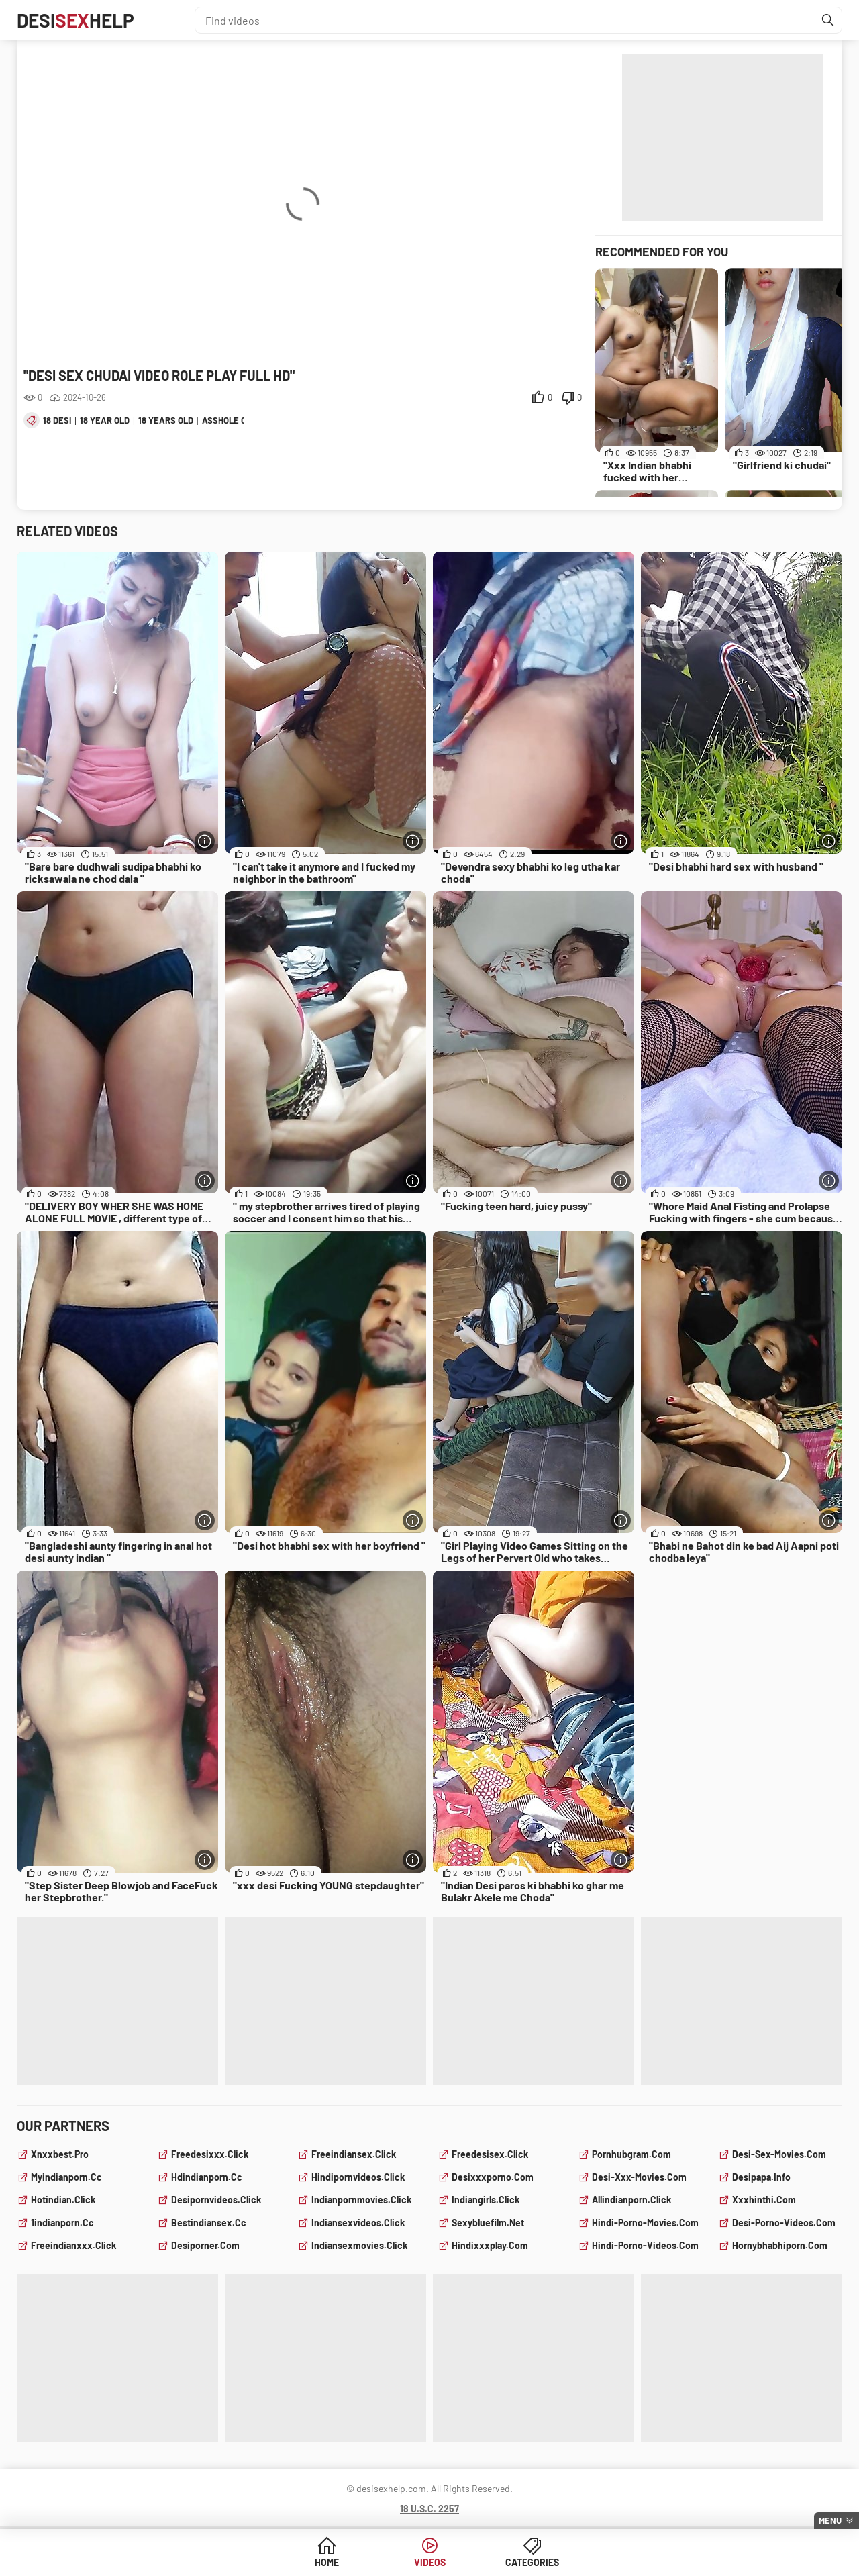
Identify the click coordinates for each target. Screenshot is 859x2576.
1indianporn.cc (62, 2222)
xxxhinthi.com (764, 2200)
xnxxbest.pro (60, 2154)
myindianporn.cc (66, 2177)
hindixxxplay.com (490, 2245)
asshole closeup (240, 420)
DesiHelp (75, 20)
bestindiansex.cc (208, 2222)
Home (327, 2562)
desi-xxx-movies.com (639, 2177)
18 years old (165, 420)
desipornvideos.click (216, 2200)
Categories (532, 2562)
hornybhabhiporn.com (779, 2245)
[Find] (828, 20)
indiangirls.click (485, 2200)
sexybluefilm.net (488, 2222)
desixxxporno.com (493, 2177)
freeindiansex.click (353, 2154)
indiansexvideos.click (358, 2222)
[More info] (205, 841)
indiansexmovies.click (359, 2245)
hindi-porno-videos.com (645, 2245)
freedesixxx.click (209, 2154)
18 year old (105, 420)
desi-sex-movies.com (779, 2154)
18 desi (57, 420)
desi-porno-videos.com (784, 2222)
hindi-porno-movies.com (645, 2222)
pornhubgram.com (631, 2154)
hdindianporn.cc (206, 2177)
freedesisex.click (490, 2154)
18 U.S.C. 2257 (429, 2508)
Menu (830, 2520)
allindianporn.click (631, 2200)
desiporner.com (205, 2245)
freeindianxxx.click (73, 2245)
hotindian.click (63, 2200)
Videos (430, 2562)
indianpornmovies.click (361, 2200)
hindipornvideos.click (358, 2177)
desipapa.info (761, 2177)
